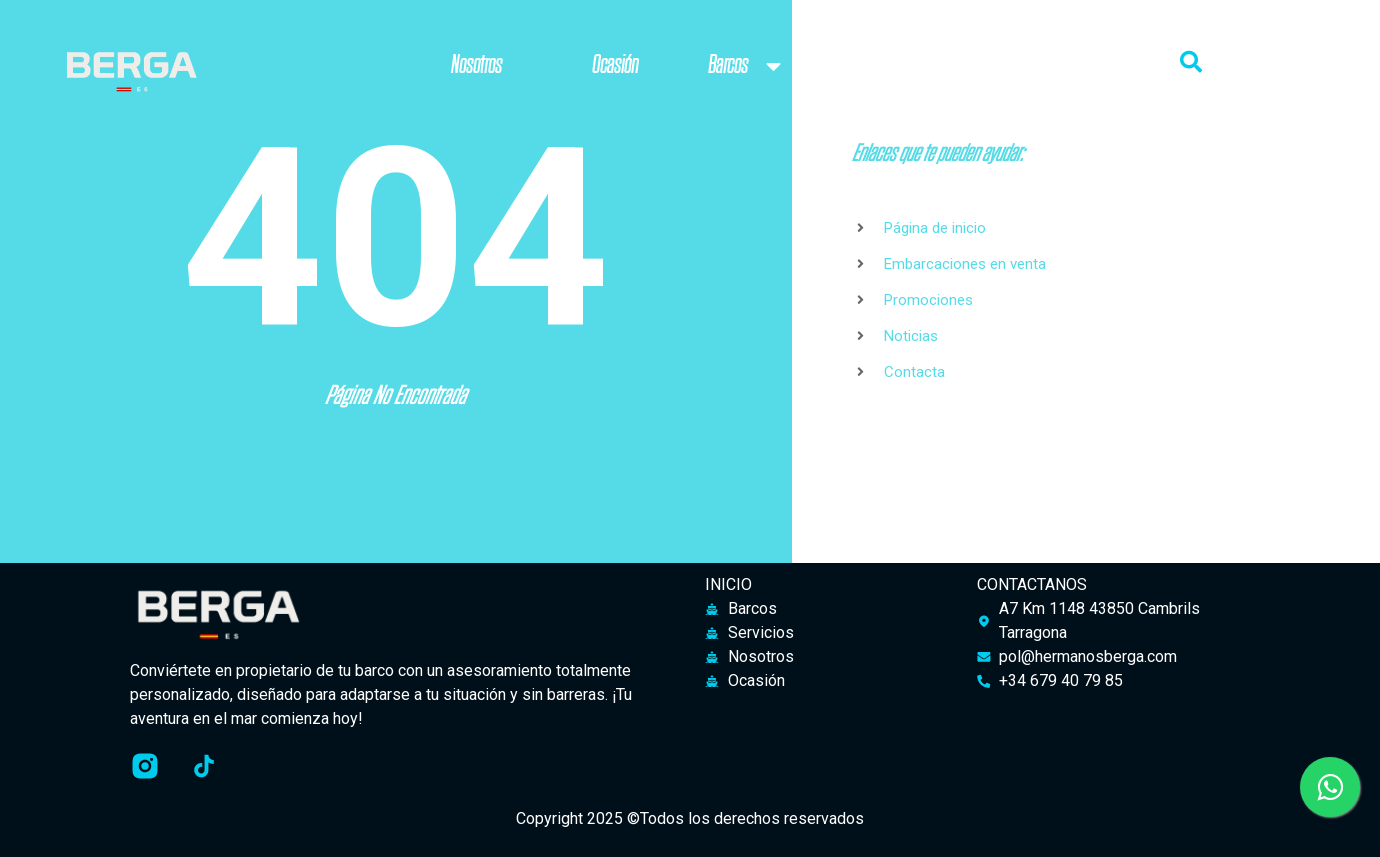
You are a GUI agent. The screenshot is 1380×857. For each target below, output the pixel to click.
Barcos (748, 66)
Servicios (903, 65)
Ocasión (615, 65)
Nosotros (476, 65)
